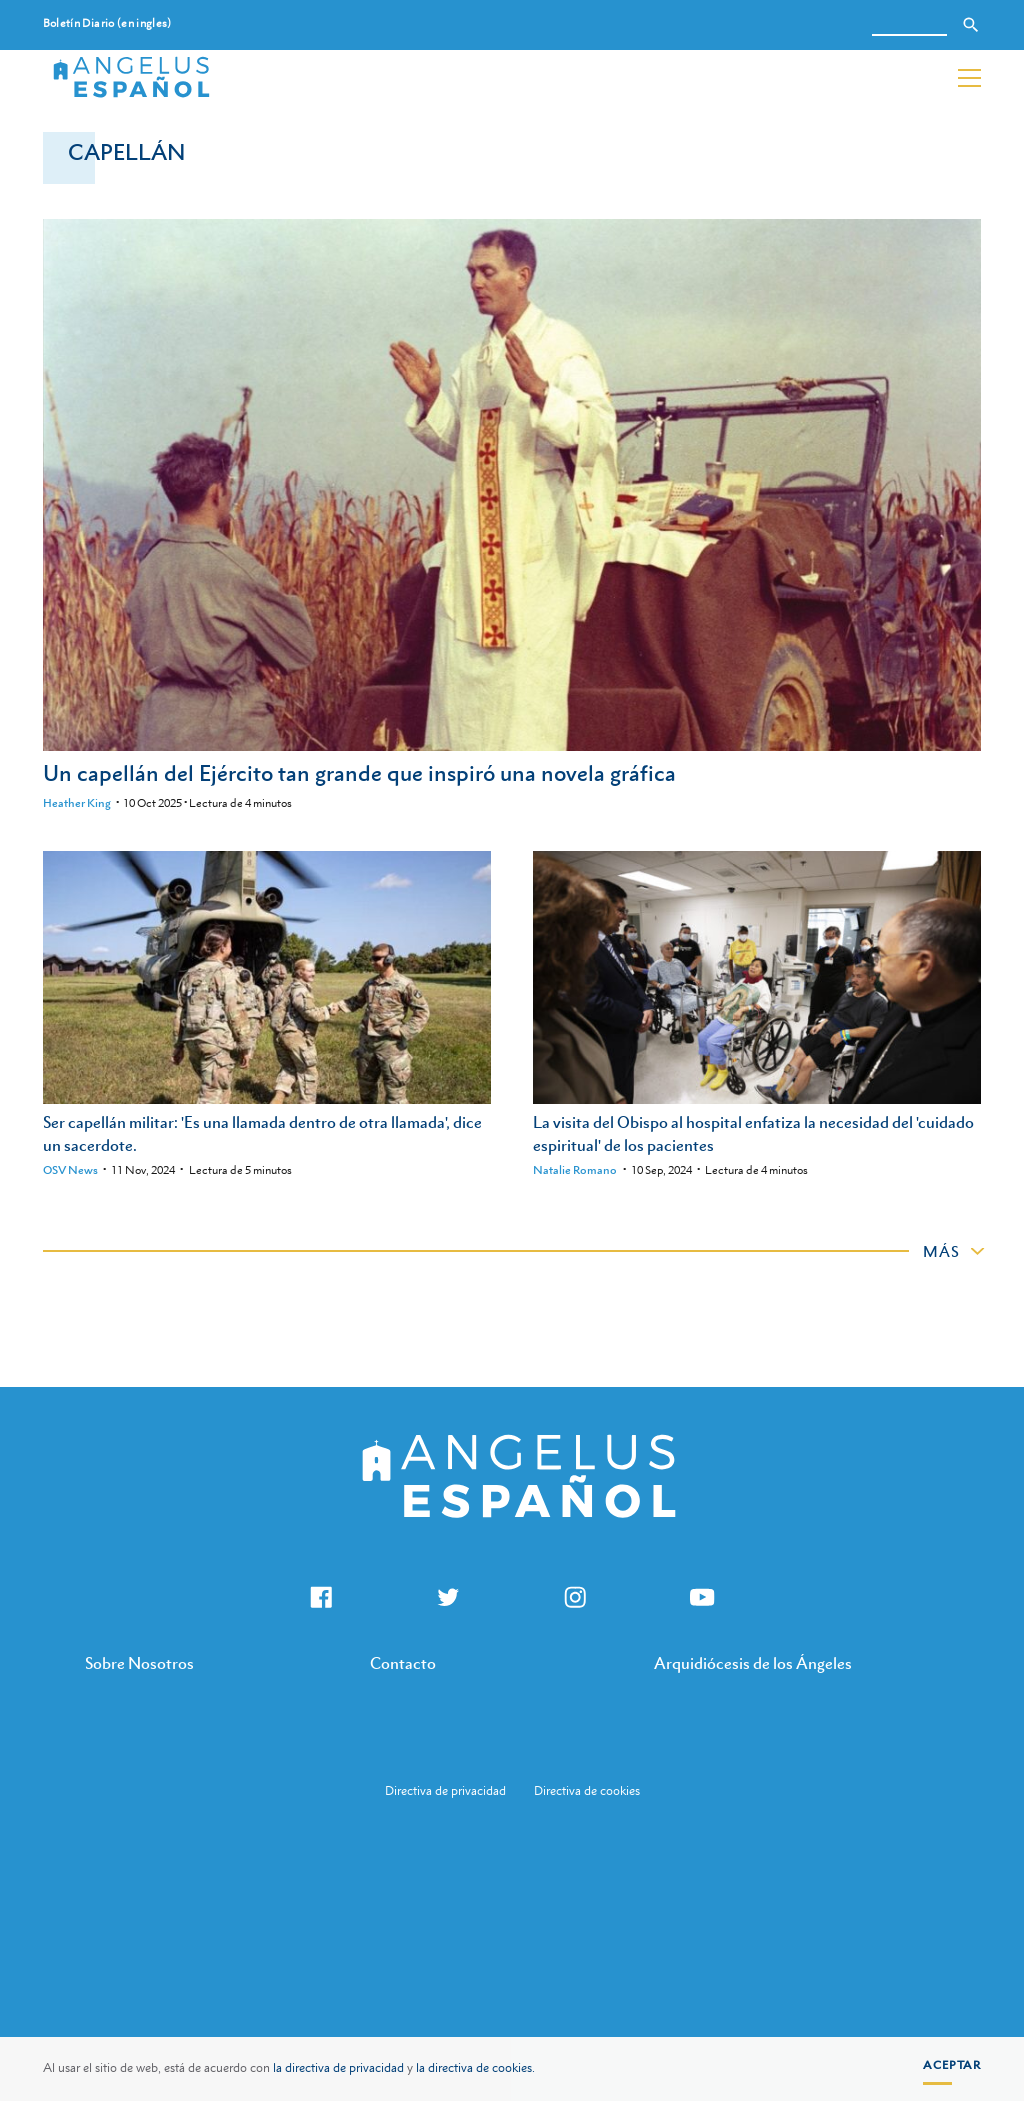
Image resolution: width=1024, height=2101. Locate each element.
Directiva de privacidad (445, 1791)
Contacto (403, 1663)
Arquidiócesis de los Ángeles (753, 1663)
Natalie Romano (575, 1170)
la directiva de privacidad (338, 2068)
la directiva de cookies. (475, 2068)
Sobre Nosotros (139, 1663)
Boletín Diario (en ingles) (107, 23)
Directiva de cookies (587, 1791)
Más (941, 1251)
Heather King (77, 803)
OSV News (70, 1170)
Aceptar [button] (952, 2065)
